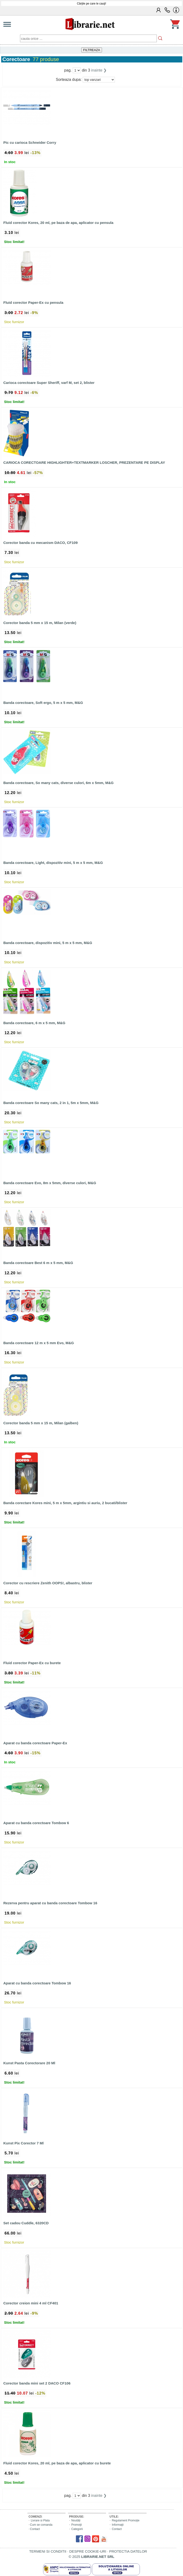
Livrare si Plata (40, 2520)
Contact (35, 2529)
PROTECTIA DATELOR (128, 2551)
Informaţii (117, 2524)
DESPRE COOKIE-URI (87, 2551)
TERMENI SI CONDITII (47, 2551)
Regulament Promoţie (125, 2520)
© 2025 (91, 2557)
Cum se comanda (41, 2524)
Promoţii (76, 2524)
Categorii (77, 2529)
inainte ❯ (99, 70)
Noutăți (75, 2520)
